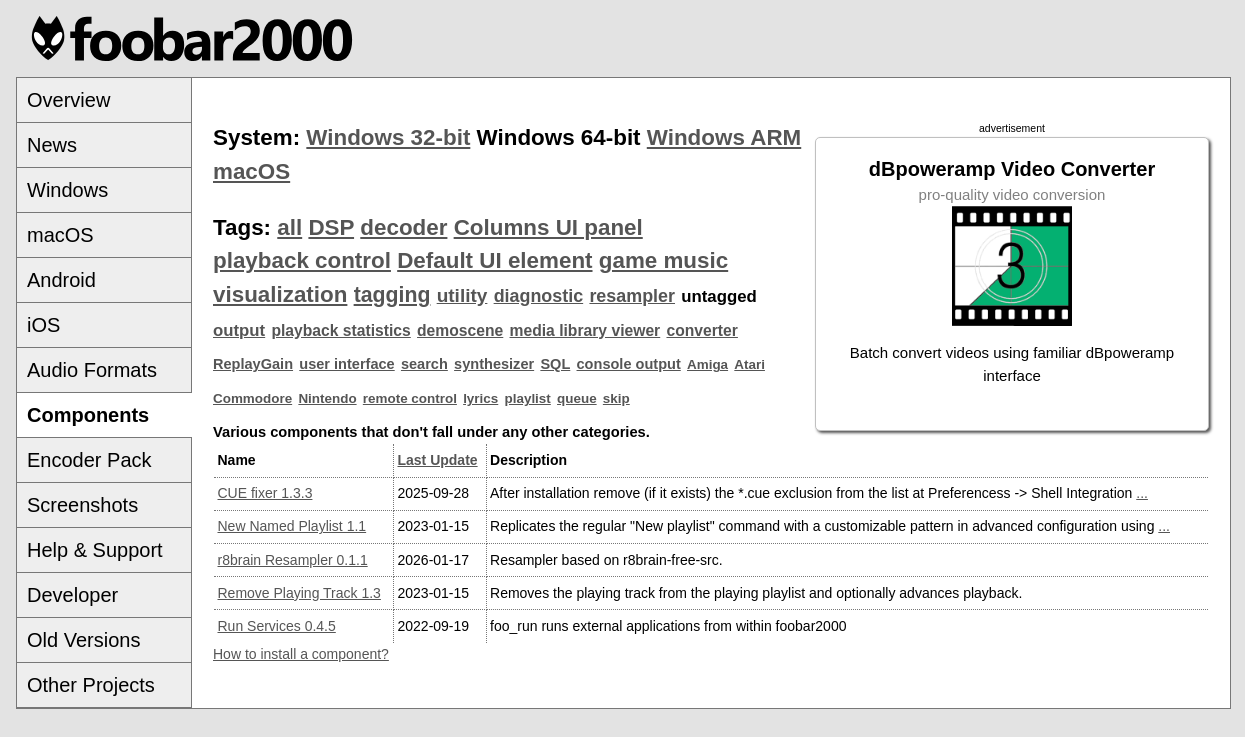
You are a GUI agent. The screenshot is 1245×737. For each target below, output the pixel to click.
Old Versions (83, 640)
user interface (346, 364)
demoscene (460, 330)
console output (629, 364)
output (239, 330)
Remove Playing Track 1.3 (299, 593)
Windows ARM (724, 137)
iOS (43, 325)
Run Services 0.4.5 (277, 626)
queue (577, 398)
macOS (60, 235)
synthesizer (494, 364)
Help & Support (95, 550)
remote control (410, 398)
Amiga (707, 364)
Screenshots (82, 505)
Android (61, 280)
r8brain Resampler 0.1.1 (293, 560)
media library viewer (585, 330)
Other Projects (91, 685)
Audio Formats (92, 370)
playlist (528, 398)
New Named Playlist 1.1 (292, 526)
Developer (72, 595)
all (289, 227)
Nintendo (327, 398)
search (424, 364)
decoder (403, 227)
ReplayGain (253, 364)
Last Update (437, 460)
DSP (331, 227)
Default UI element (494, 260)
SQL (555, 364)
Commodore (252, 398)
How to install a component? (301, 654)
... (1142, 493)
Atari (749, 364)
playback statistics (340, 330)
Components (88, 415)
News (52, 145)
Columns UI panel (548, 227)
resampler (632, 296)
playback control (302, 260)
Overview (68, 100)
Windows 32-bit (388, 137)
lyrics (480, 398)
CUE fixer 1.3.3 (265, 493)
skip (616, 398)
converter (701, 330)
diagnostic (539, 296)
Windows (67, 190)
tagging (392, 295)
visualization (280, 294)
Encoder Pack (89, 460)
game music (663, 260)
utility (462, 295)
